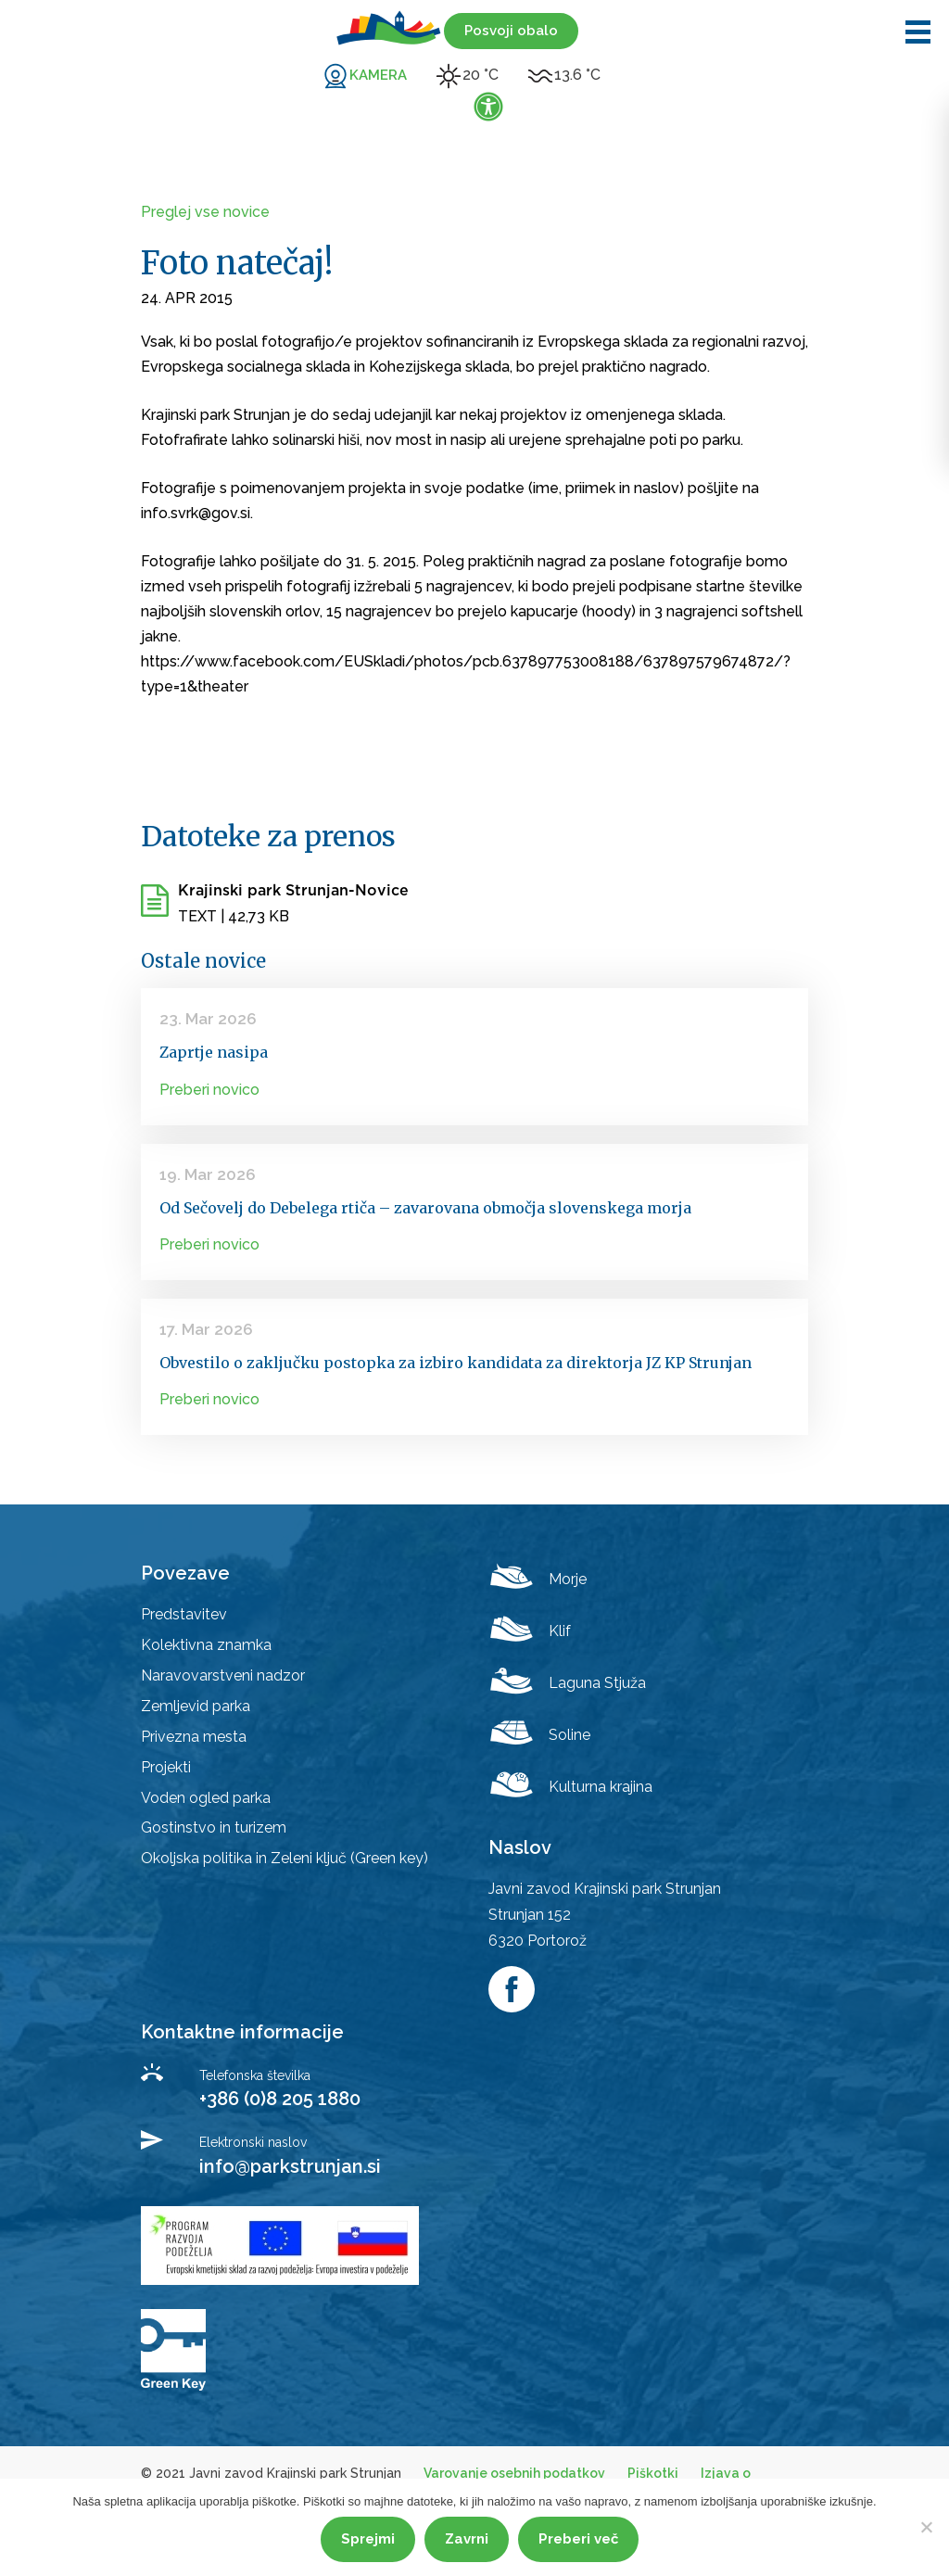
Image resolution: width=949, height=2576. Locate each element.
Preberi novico (209, 1089)
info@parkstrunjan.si (290, 2166)
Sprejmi (368, 2539)
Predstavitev (184, 1614)
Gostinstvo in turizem (213, 1827)
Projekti (166, 1767)
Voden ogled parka (206, 1798)
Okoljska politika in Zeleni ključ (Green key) (284, 1858)
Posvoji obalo (511, 30)
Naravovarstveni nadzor (223, 1675)
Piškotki (652, 2473)
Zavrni (466, 2539)
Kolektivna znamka (206, 1645)
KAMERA (378, 75)
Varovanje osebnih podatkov (514, 2473)
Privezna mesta (194, 1736)
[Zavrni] (926, 2527)
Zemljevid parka (195, 1706)
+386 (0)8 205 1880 (280, 2098)
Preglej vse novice (205, 212)
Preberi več (578, 2539)
